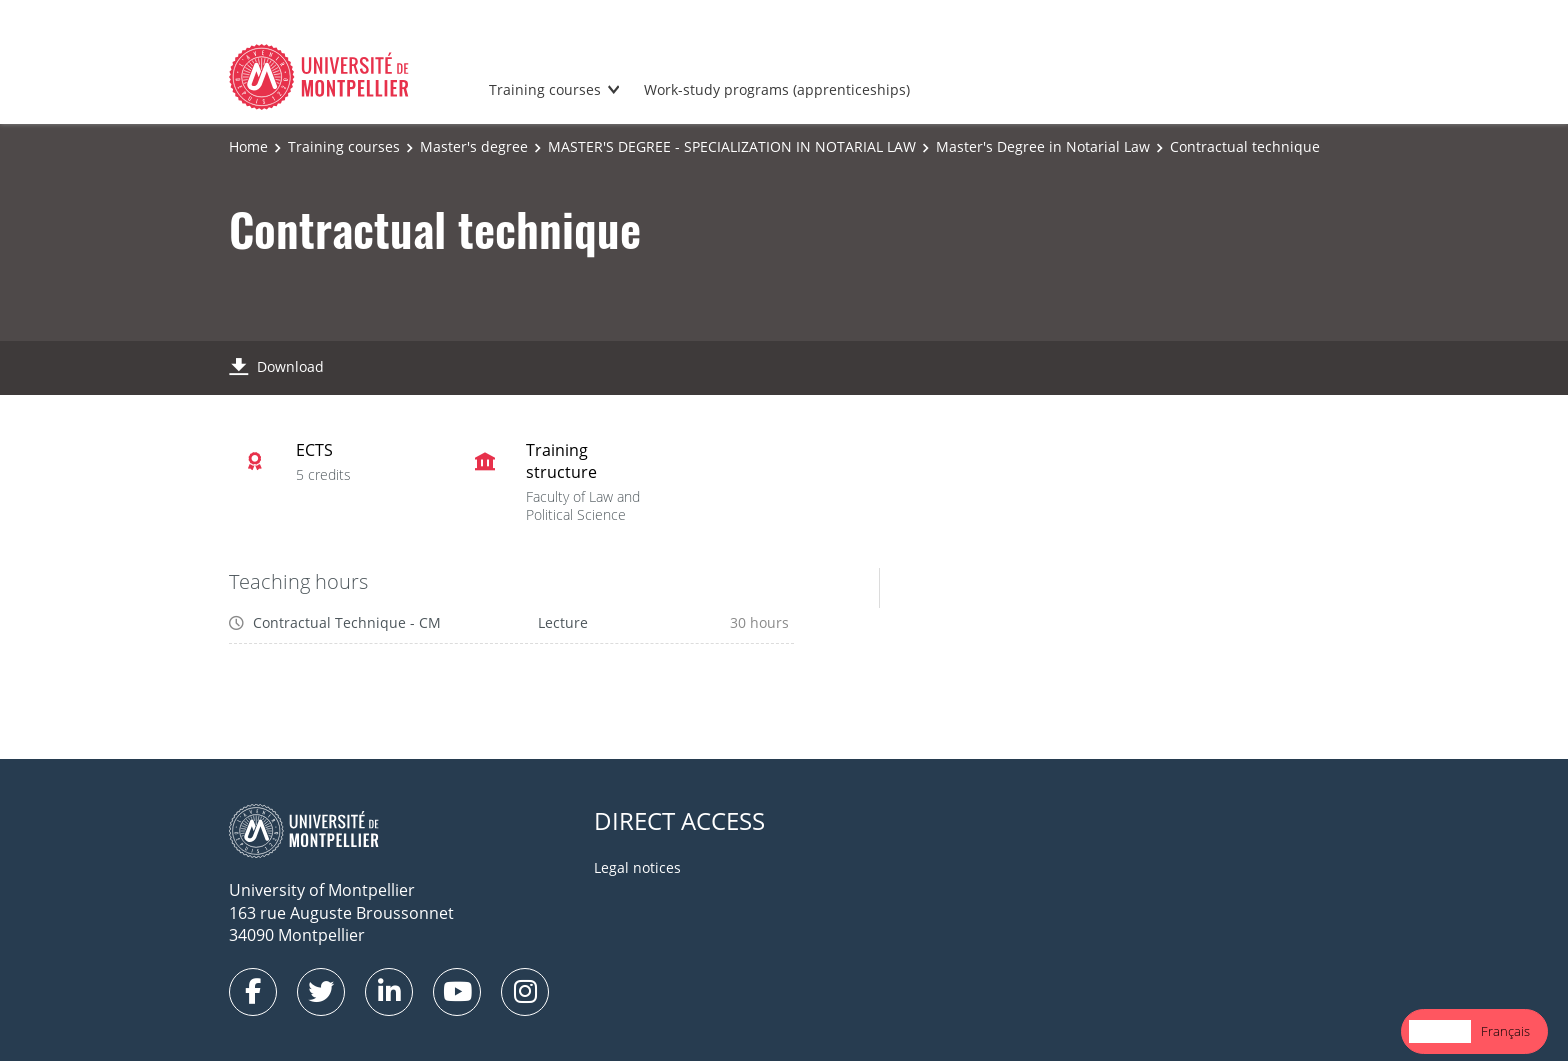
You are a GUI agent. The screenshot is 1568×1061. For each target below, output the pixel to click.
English (1440, 1031)
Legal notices (637, 867)
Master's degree (474, 146)
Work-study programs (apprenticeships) (777, 89)
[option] (1505, 1031)
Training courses (545, 89)
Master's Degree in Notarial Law (1043, 146)
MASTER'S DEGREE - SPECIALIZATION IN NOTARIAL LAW (732, 146)
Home (248, 146)
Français (1505, 1031)
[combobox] (1440, 1031)
